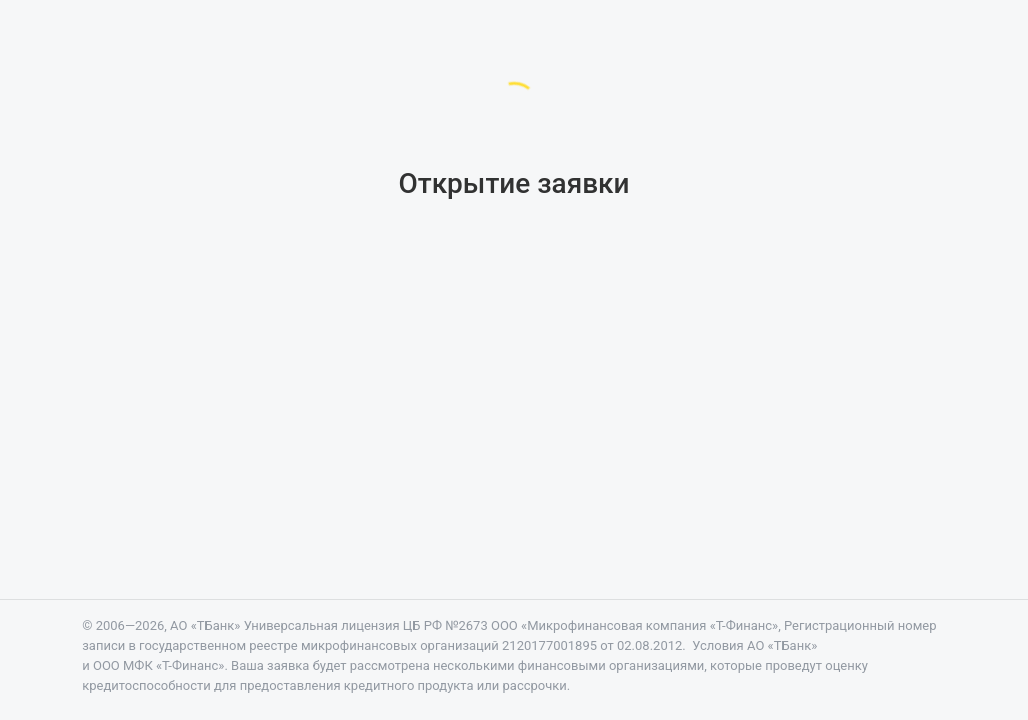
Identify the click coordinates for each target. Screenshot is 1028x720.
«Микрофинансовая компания (649, 625)
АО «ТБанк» (205, 625)
